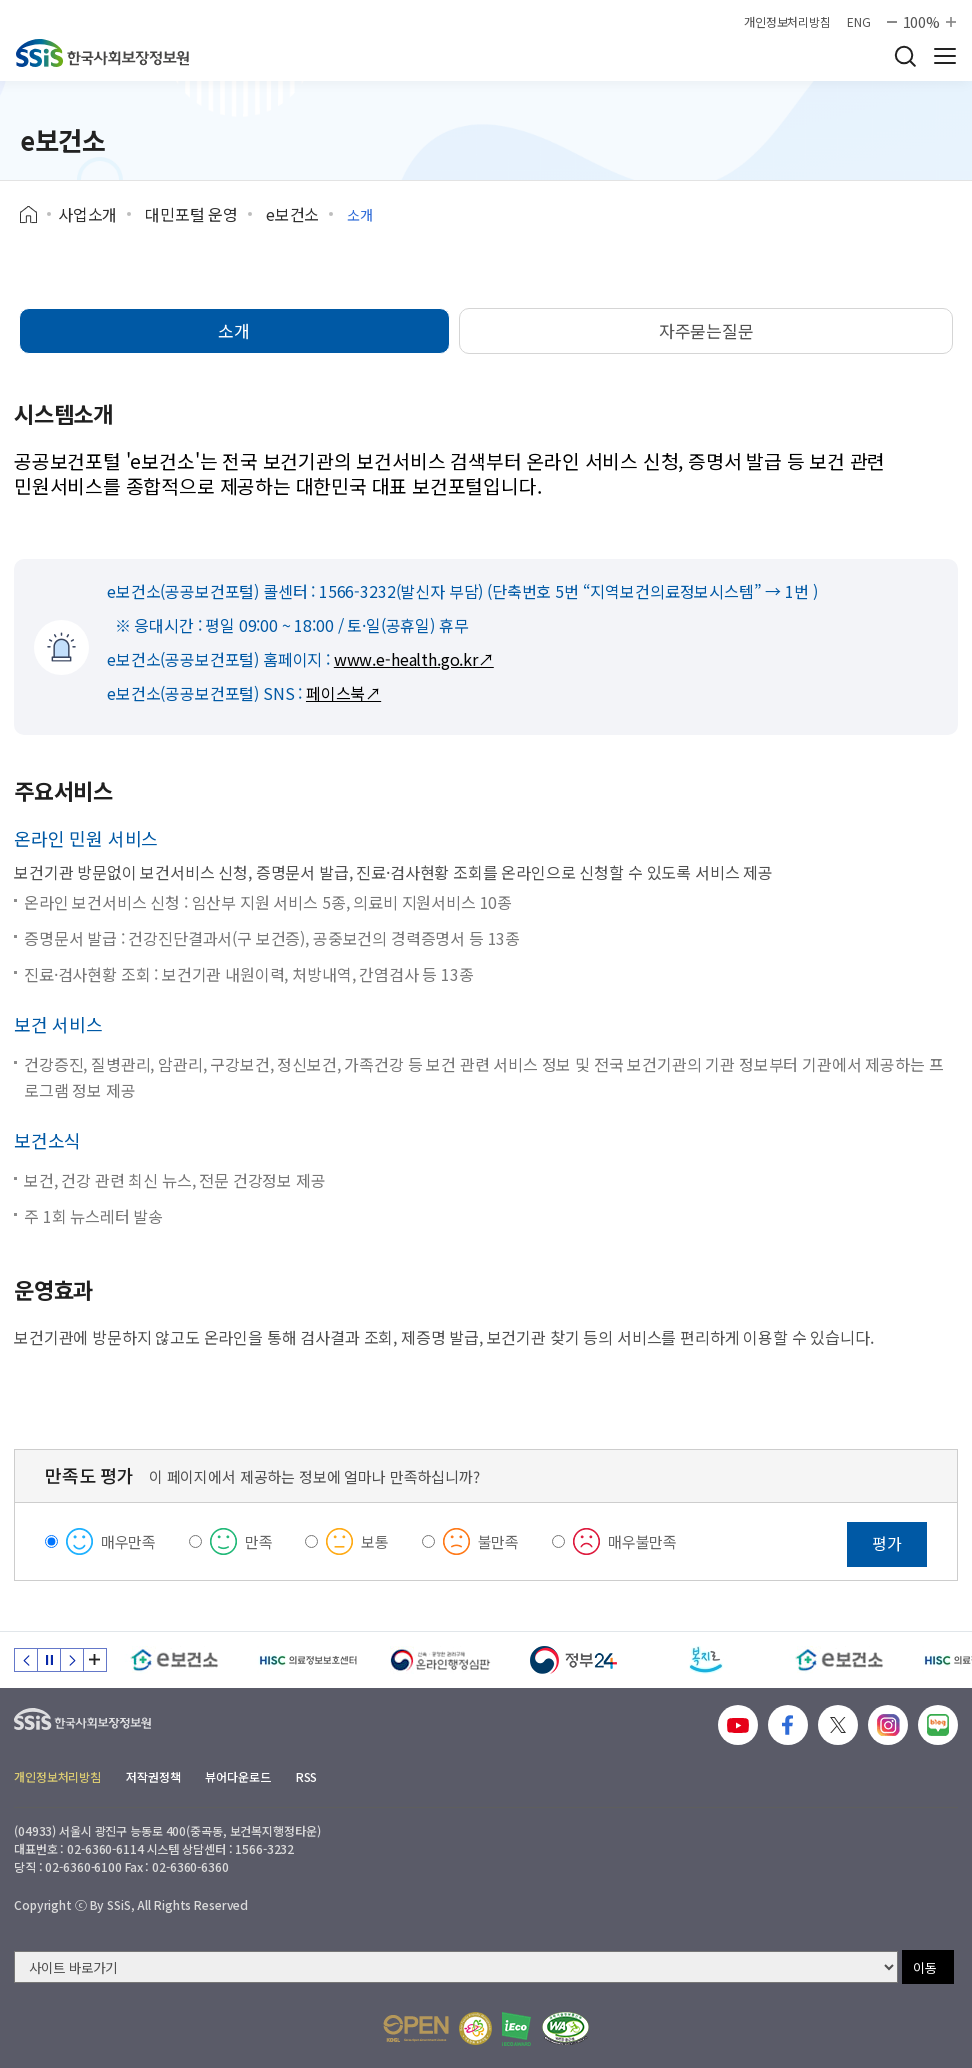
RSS (307, 1776)
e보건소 (292, 214)
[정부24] (573, 1660)
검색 (905, 56)
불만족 (499, 1541)
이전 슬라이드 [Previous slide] (26, 1660)
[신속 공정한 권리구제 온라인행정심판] (440, 1660)
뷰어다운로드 (237, 1776)
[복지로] (706, 1660)
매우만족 (128, 1541)
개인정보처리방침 (787, 22)
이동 (925, 1967)
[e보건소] (174, 1660)
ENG (859, 22)
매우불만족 (642, 1541)
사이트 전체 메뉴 (945, 56)
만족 (259, 1541)
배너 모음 (95, 1660)
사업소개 (87, 214)
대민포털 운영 (191, 214)
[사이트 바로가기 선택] (456, 1967)
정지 (49, 1660)
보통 (375, 1541)
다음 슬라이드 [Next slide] (72, 1660)
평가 (887, 1543)
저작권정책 (153, 1776)
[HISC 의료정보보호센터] (307, 1660)
